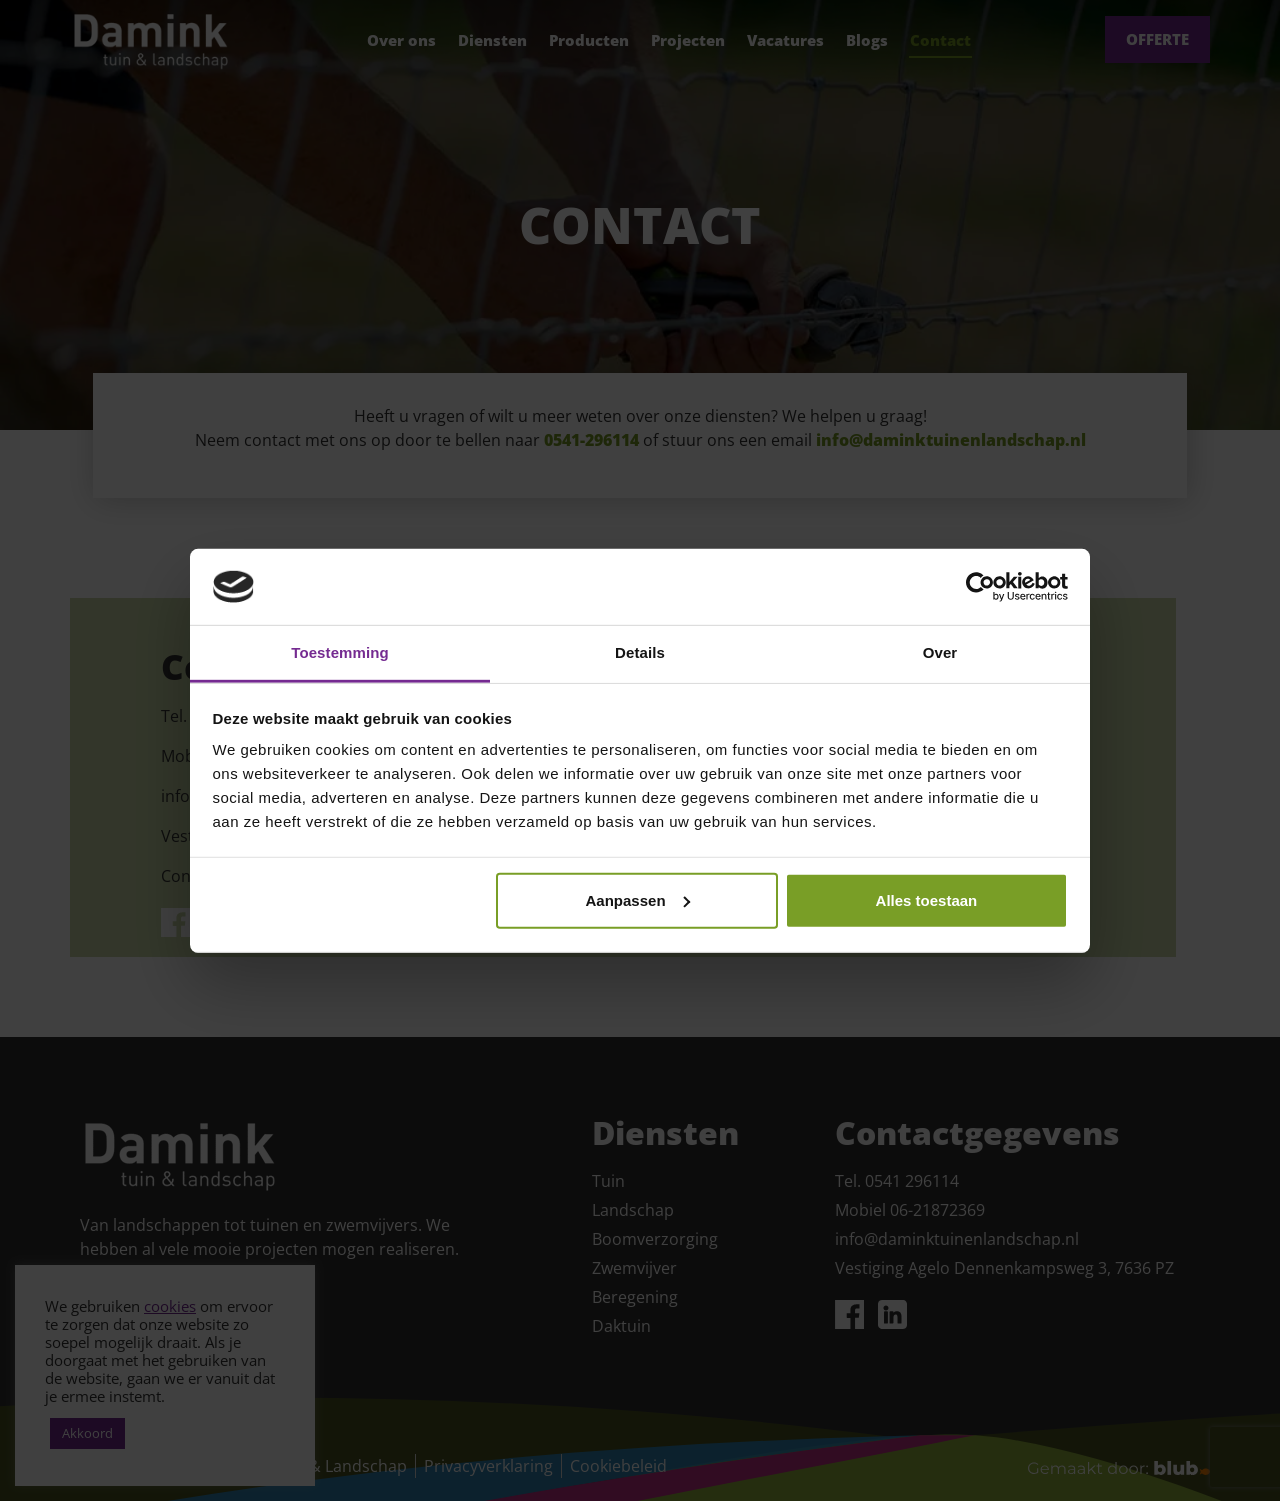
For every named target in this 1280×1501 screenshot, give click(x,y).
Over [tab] (940, 652)
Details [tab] (640, 652)
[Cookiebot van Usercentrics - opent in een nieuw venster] (980, 587)
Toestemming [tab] (340, 652)
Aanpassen (638, 900)
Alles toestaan (927, 900)
